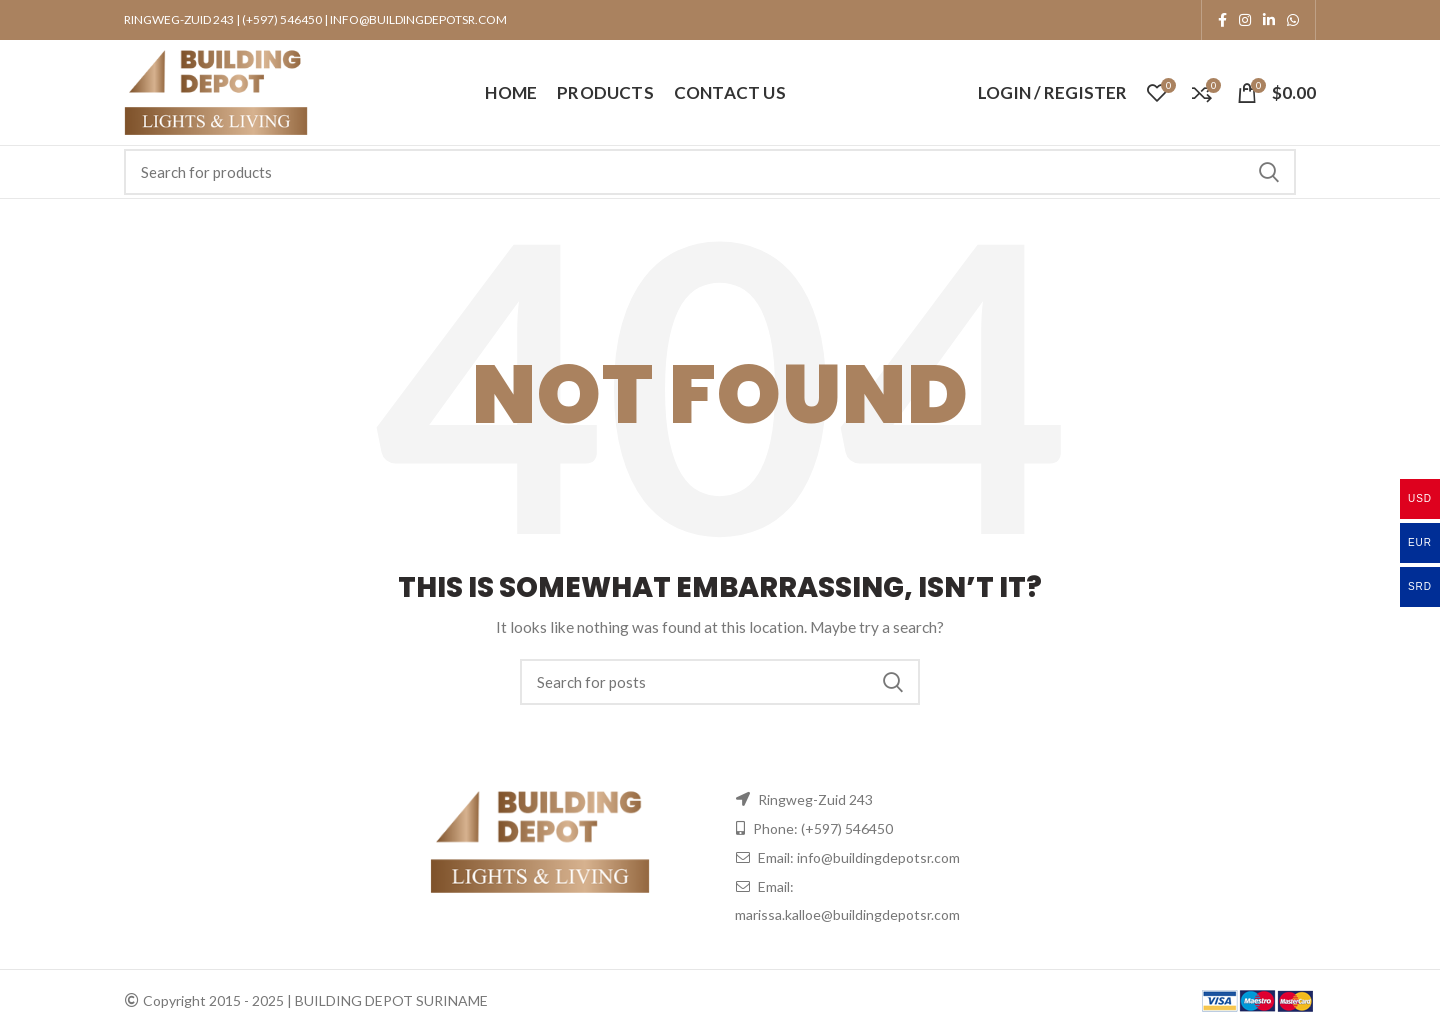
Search (1269, 172)
